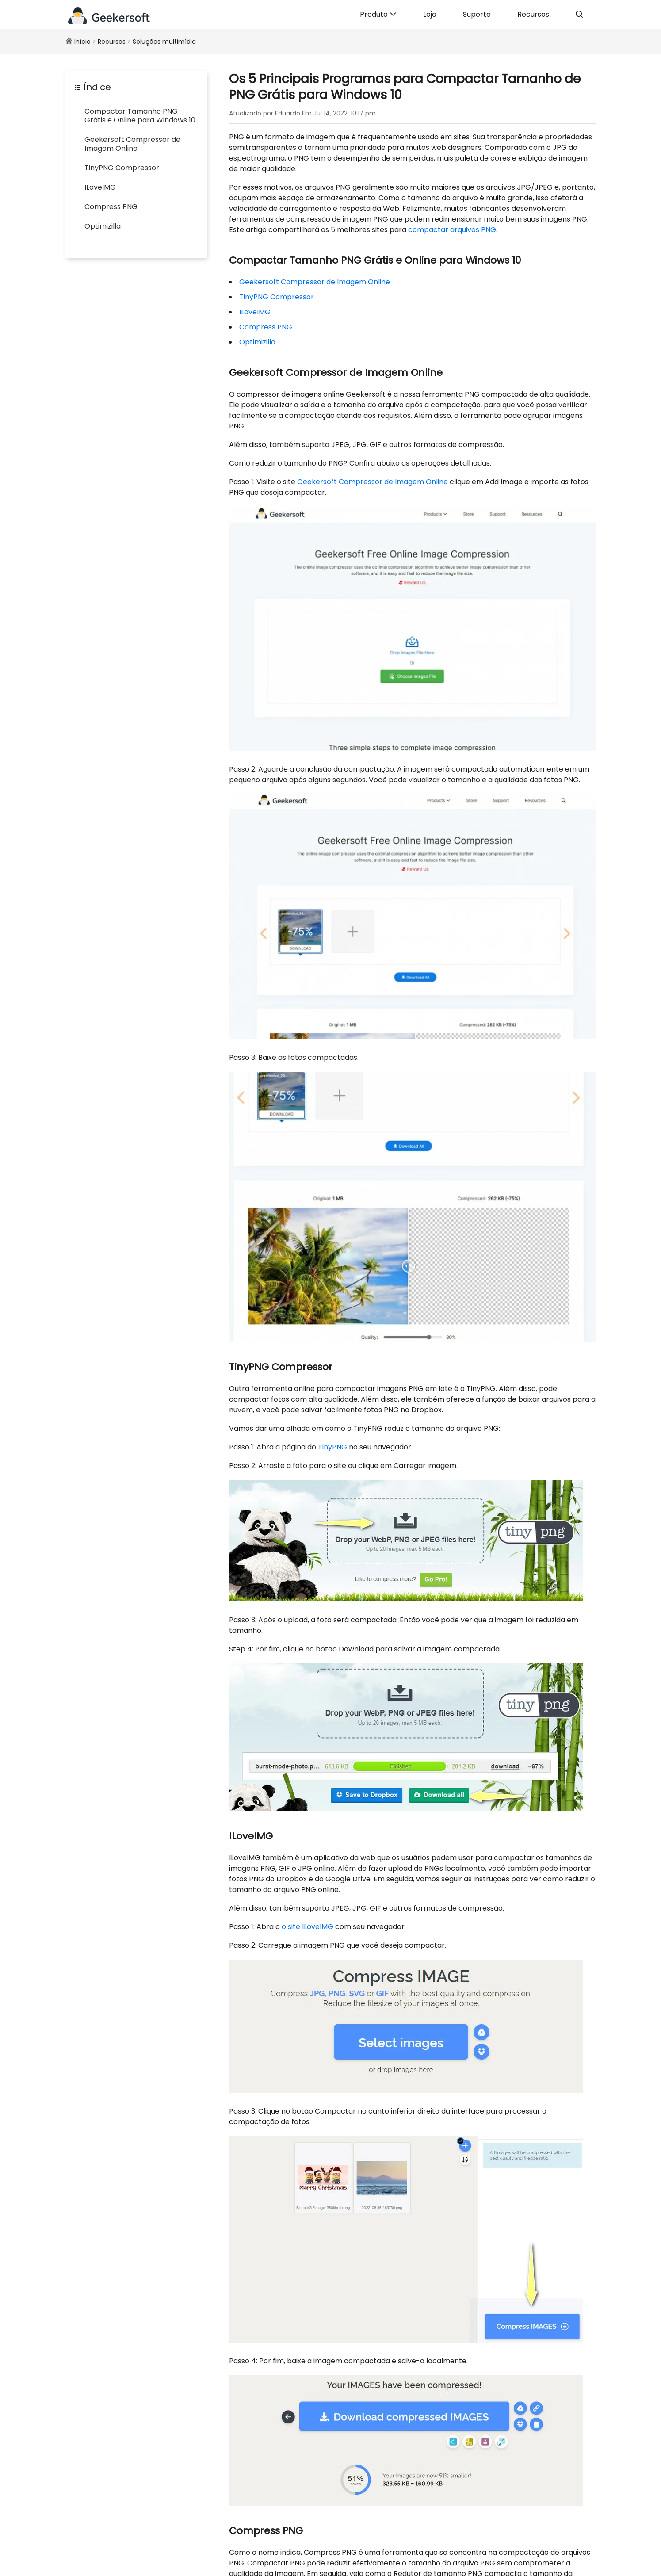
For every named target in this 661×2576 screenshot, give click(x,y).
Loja (429, 14)
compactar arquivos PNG (452, 230)
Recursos (533, 14)
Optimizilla (102, 226)
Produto (378, 14)
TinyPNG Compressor (121, 168)
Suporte (477, 14)
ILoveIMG (100, 187)
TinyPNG (332, 1447)
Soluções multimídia (164, 41)
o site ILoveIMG (307, 1927)
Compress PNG (111, 207)
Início (82, 41)
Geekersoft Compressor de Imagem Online (132, 143)
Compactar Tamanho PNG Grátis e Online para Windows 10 (139, 115)
